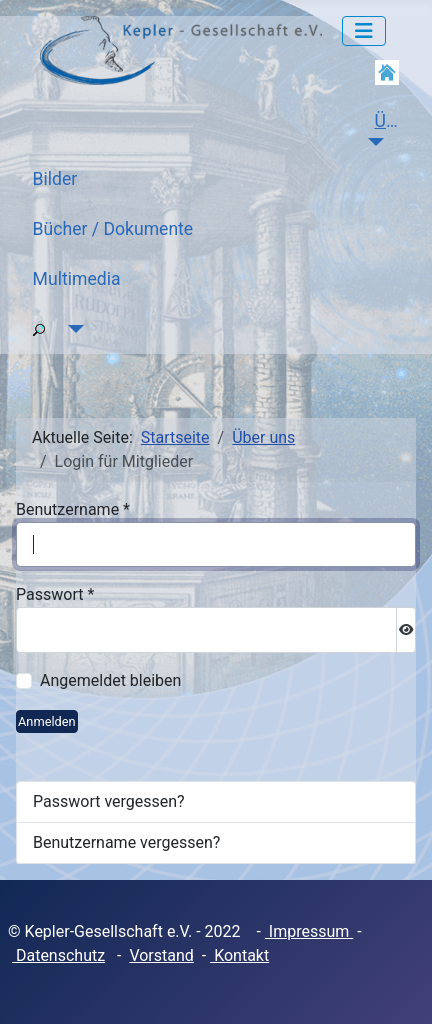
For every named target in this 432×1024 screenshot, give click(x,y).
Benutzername (73, 509)
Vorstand (161, 955)
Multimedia (77, 279)
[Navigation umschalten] (364, 31)
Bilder (55, 179)
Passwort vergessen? (109, 801)
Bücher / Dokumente (113, 229)
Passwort (55, 594)
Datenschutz (58, 955)
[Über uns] (372, 142)
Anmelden (47, 721)
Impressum (309, 931)
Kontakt (239, 955)
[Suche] (72, 329)
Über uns (395, 121)
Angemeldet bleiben (110, 680)
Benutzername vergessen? (126, 842)
